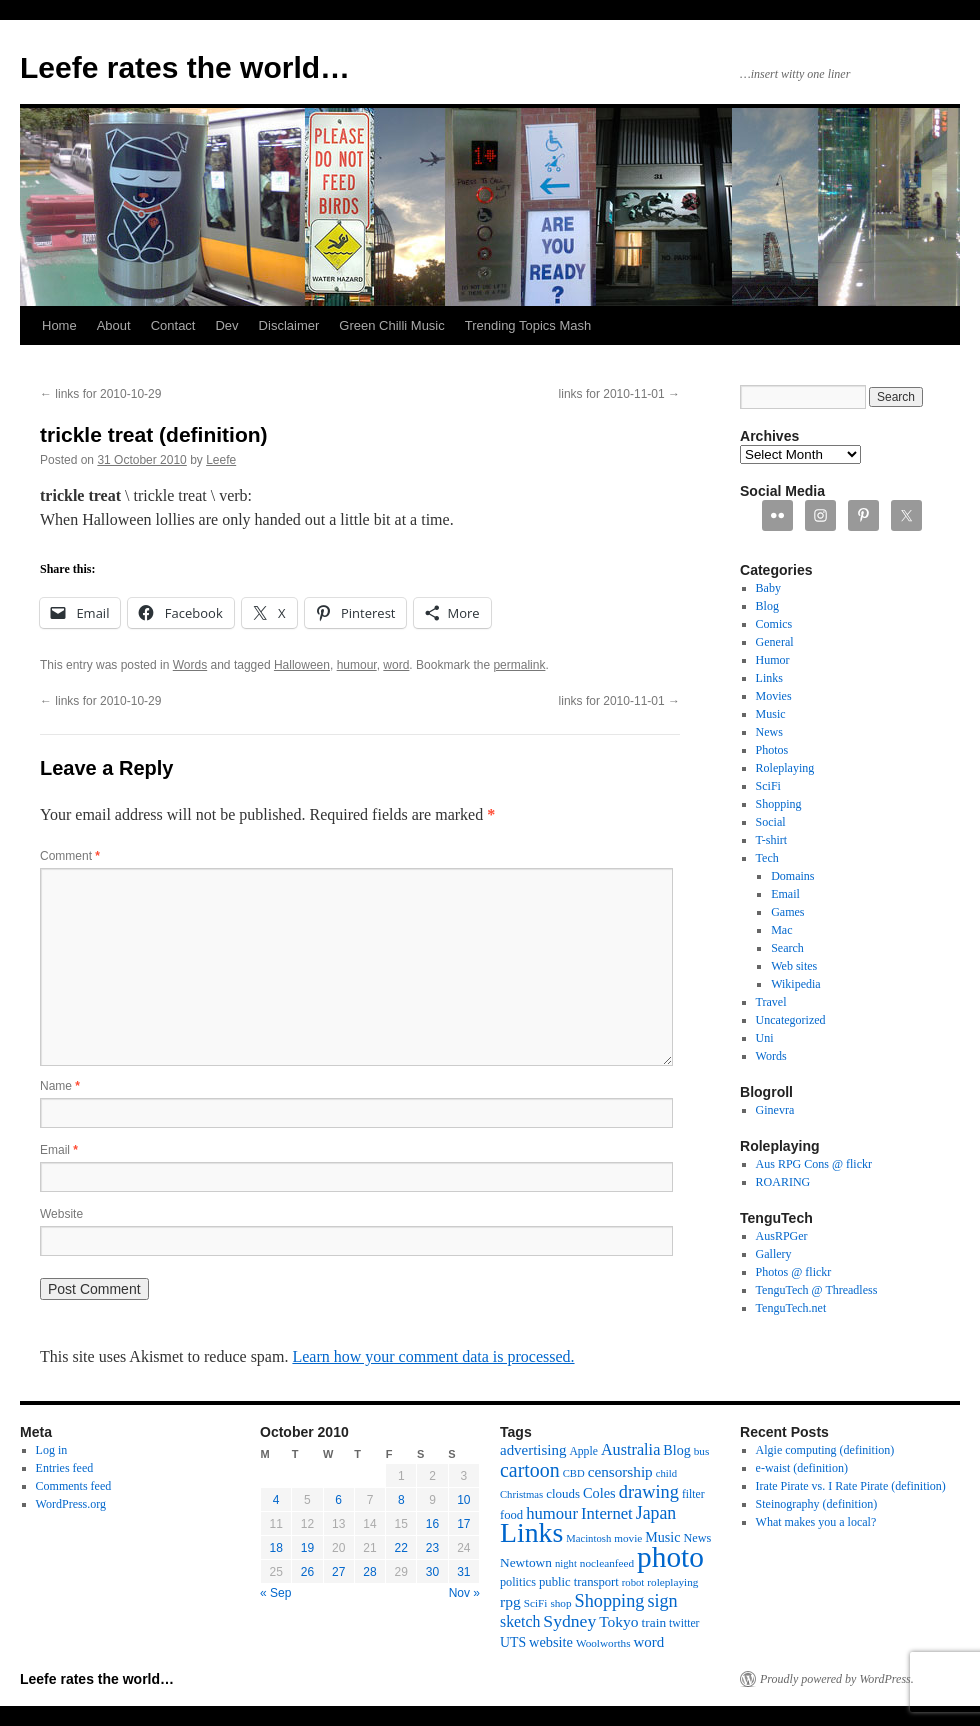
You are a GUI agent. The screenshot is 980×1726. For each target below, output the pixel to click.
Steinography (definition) (817, 1504)
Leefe (221, 460)
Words (190, 665)
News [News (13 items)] (697, 1538)
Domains (792, 876)
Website (61, 1214)
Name (60, 1086)
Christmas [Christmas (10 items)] (521, 1494)
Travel (771, 1002)
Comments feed (74, 1486)
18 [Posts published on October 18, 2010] (275, 1548)
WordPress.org (71, 1504)
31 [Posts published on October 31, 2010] (463, 1572)
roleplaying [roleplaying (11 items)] (672, 1582)
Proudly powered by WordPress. (837, 1679)
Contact (173, 325)
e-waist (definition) (802, 1468)
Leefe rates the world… (185, 67)
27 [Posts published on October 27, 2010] (338, 1572)
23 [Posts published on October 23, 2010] (432, 1548)
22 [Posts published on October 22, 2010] (401, 1548)
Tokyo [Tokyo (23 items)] (618, 1621)
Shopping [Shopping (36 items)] (610, 1601)
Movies (774, 696)
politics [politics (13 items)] (518, 1582)
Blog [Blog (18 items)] (676, 1450)
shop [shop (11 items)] (560, 1603)
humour (357, 665)
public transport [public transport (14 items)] (579, 1582)
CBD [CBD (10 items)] (574, 1473)
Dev (226, 325)
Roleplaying (785, 768)
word (396, 665)
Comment (70, 856)
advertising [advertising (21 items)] (533, 1450)
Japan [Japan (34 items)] (656, 1513)
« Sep (275, 1593)
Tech (767, 858)
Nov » (464, 1593)
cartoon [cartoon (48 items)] (530, 1470)
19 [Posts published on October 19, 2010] (307, 1548)
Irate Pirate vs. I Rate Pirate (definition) (851, 1486)
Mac (781, 930)
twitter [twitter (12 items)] (684, 1623)
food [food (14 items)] (511, 1515)
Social (771, 822)
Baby (768, 588)
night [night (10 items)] (566, 1563)
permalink (519, 665)
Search (787, 948)
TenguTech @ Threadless (817, 1290)
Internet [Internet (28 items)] (607, 1513)
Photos (772, 750)
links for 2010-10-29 (100, 394)
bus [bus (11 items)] (702, 1451)
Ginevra (775, 1110)
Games (787, 912)
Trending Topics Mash (528, 325)
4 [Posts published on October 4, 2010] (276, 1500)
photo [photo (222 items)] (670, 1557)
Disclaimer (289, 325)
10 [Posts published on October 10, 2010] (463, 1500)
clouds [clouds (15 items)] (563, 1493)
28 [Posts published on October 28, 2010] (369, 1572)
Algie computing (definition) (825, 1450)
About (114, 325)
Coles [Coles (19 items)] (599, 1493)
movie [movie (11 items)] (628, 1538)
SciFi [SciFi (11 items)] (536, 1603)
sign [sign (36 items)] (662, 1601)
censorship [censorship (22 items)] (620, 1471)
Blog (767, 606)
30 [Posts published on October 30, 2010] (432, 1572)
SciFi (768, 786)
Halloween (302, 665)
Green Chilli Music (391, 325)
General (775, 642)
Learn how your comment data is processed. (433, 1356)
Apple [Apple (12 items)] (583, 1451)
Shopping (779, 804)
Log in (52, 1450)
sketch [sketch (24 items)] (520, 1621)
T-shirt (772, 840)
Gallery (774, 1254)
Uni (765, 1038)
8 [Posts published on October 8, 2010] (401, 1500)
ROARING (783, 1182)
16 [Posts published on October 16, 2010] (432, 1524)
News (769, 732)
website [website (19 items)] (551, 1642)
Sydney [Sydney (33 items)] (569, 1621)
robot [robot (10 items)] (633, 1582)
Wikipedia (796, 984)
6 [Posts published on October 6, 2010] (338, 1500)
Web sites (794, 966)
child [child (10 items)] (666, 1473)
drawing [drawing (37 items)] (649, 1492)
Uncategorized (791, 1020)
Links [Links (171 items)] (531, 1532)
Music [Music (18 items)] (662, 1537)
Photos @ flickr (794, 1272)
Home (59, 325)
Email (59, 1150)
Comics (774, 624)
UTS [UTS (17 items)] (513, 1642)
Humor (773, 660)
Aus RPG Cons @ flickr (814, 1164)
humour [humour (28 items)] (552, 1513)
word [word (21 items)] (649, 1642)
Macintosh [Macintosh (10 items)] (588, 1538)
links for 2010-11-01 (619, 394)
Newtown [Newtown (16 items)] (526, 1562)
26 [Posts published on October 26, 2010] (307, 1572)
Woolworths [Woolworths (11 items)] (603, 1643)
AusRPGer (782, 1236)
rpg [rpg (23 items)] (510, 1601)
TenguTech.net (791, 1308)
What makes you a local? (816, 1522)
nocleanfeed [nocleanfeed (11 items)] (607, 1563)
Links (769, 678)
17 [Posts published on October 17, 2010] (463, 1524)
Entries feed (65, 1468)
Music (771, 714)
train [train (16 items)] (654, 1622)
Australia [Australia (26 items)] (630, 1450)
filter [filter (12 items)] (693, 1494)
